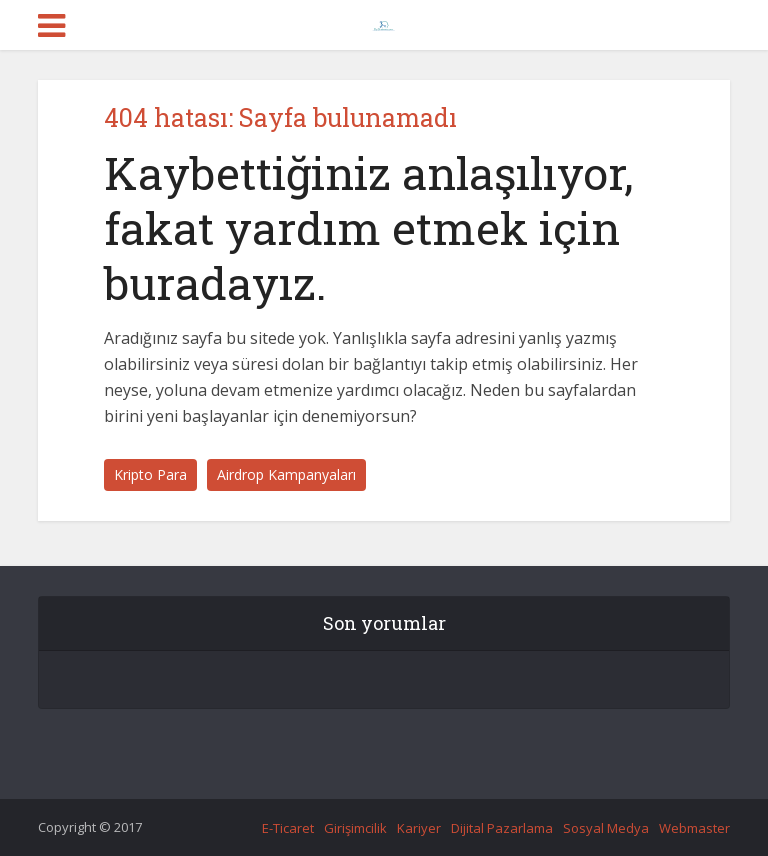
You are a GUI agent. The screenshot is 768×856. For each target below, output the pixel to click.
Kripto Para (150, 474)
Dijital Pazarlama (502, 828)
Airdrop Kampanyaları (286, 474)
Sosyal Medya (606, 828)
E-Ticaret (288, 828)
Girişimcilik (355, 828)
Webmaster (694, 828)
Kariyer (419, 828)
